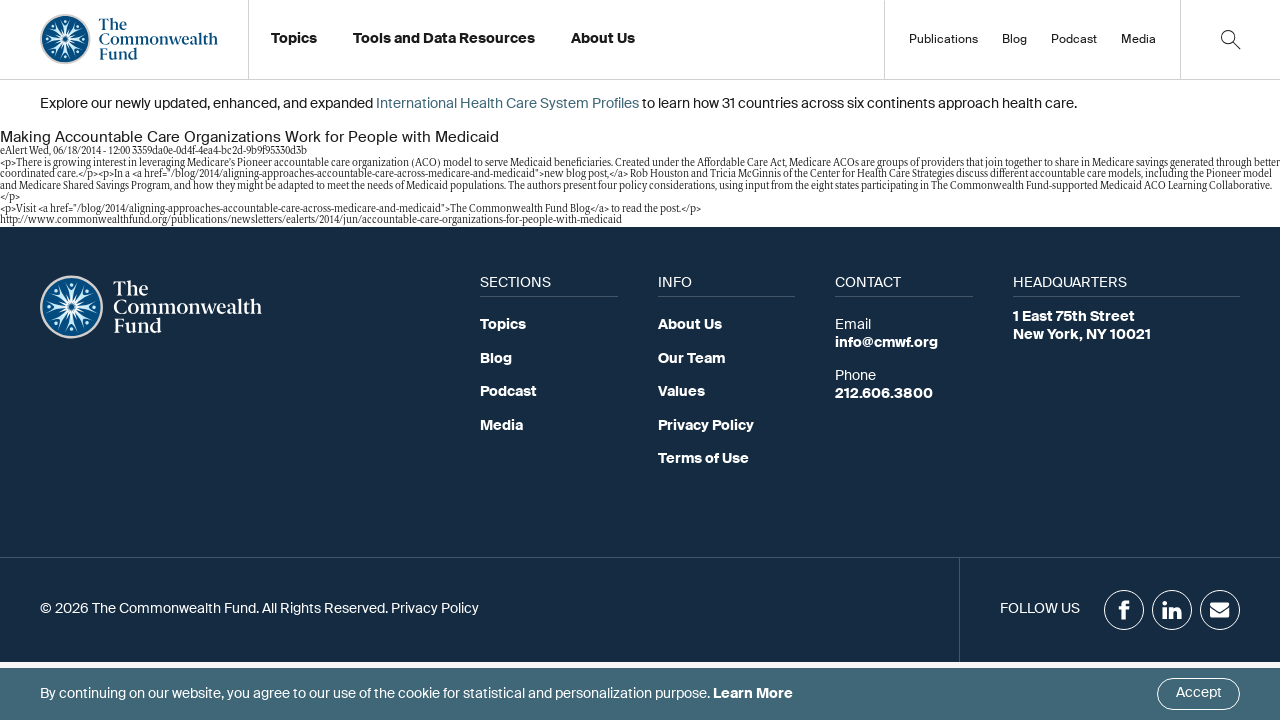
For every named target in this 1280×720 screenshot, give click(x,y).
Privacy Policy (706, 426)
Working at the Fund (648, 45)
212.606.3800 (884, 394)
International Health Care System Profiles (507, 104)
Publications (943, 40)
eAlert (13, 151)
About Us (690, 325)
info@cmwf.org (886, 343)
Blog (1014, 40)
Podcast (1074, 40)
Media (1138, 40)
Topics (503, 325)
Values (681, 392)
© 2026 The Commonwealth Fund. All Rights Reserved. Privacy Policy (259, 609)
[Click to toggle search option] (1230, 39)
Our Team (691, 359)
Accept (1199, 693)
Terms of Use (703, 459)
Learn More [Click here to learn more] (753, 694)
